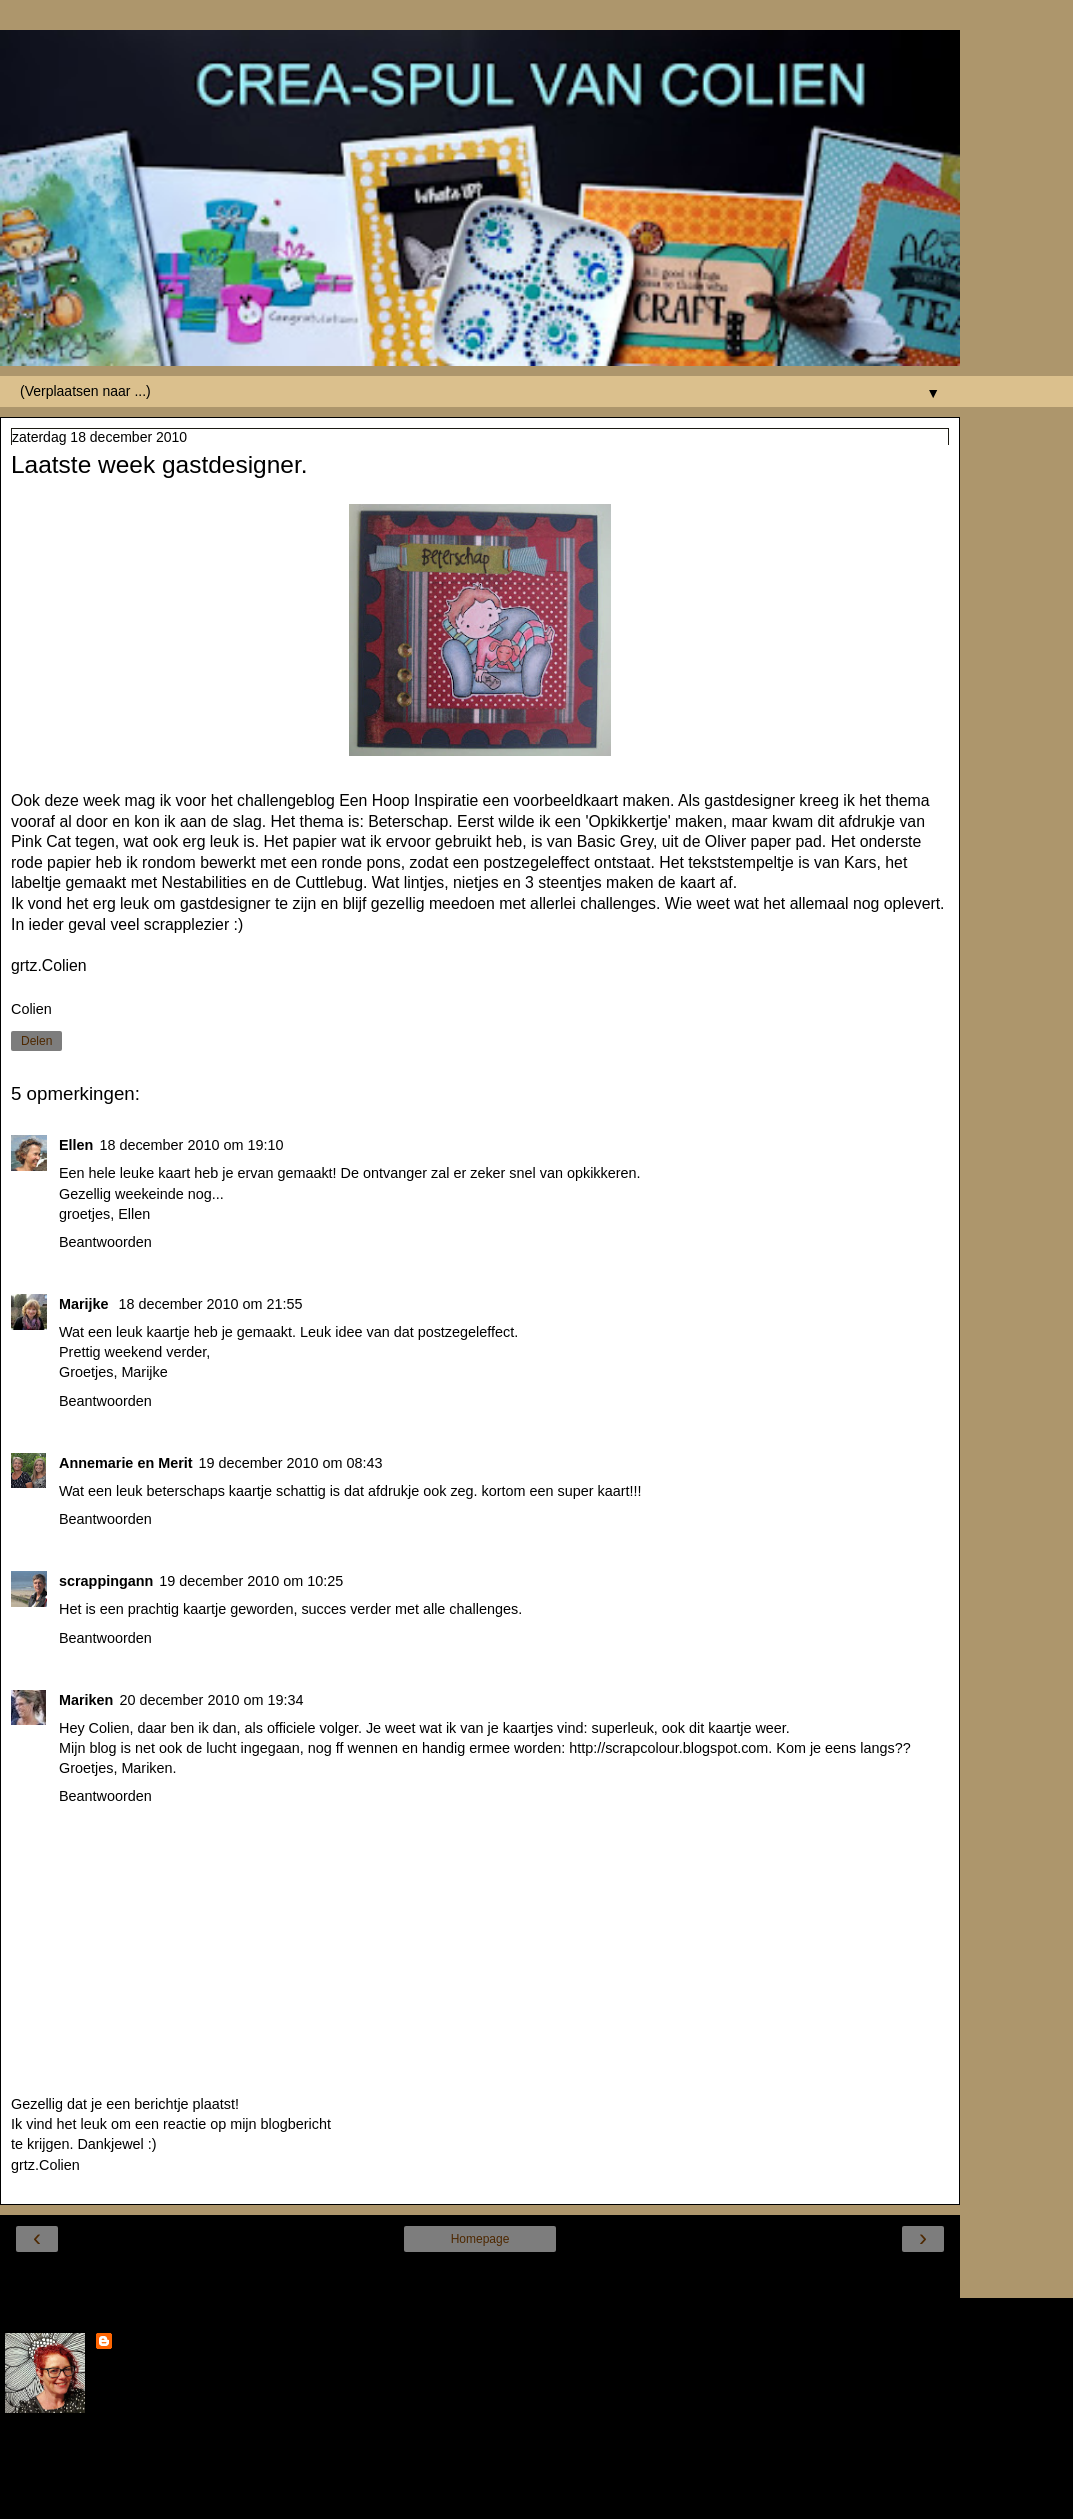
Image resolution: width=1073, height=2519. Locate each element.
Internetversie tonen (479, 2277)
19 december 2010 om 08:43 (291, 1463)
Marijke (86, 1304)
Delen (36, 1041)
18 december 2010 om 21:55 (211, 1304)
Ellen (76, 1145)
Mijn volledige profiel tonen (90, 2458)
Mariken (86, 1700)
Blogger (552, 2498)
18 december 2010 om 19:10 (191, 1145)
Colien (138, 2343)
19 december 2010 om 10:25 (251, 1581)
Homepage (480, 2239)
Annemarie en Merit (126, 1463)
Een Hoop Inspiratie (408, 800)
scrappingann (106, 1581)
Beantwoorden (105, 1242)
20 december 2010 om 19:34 (211, 1700)
